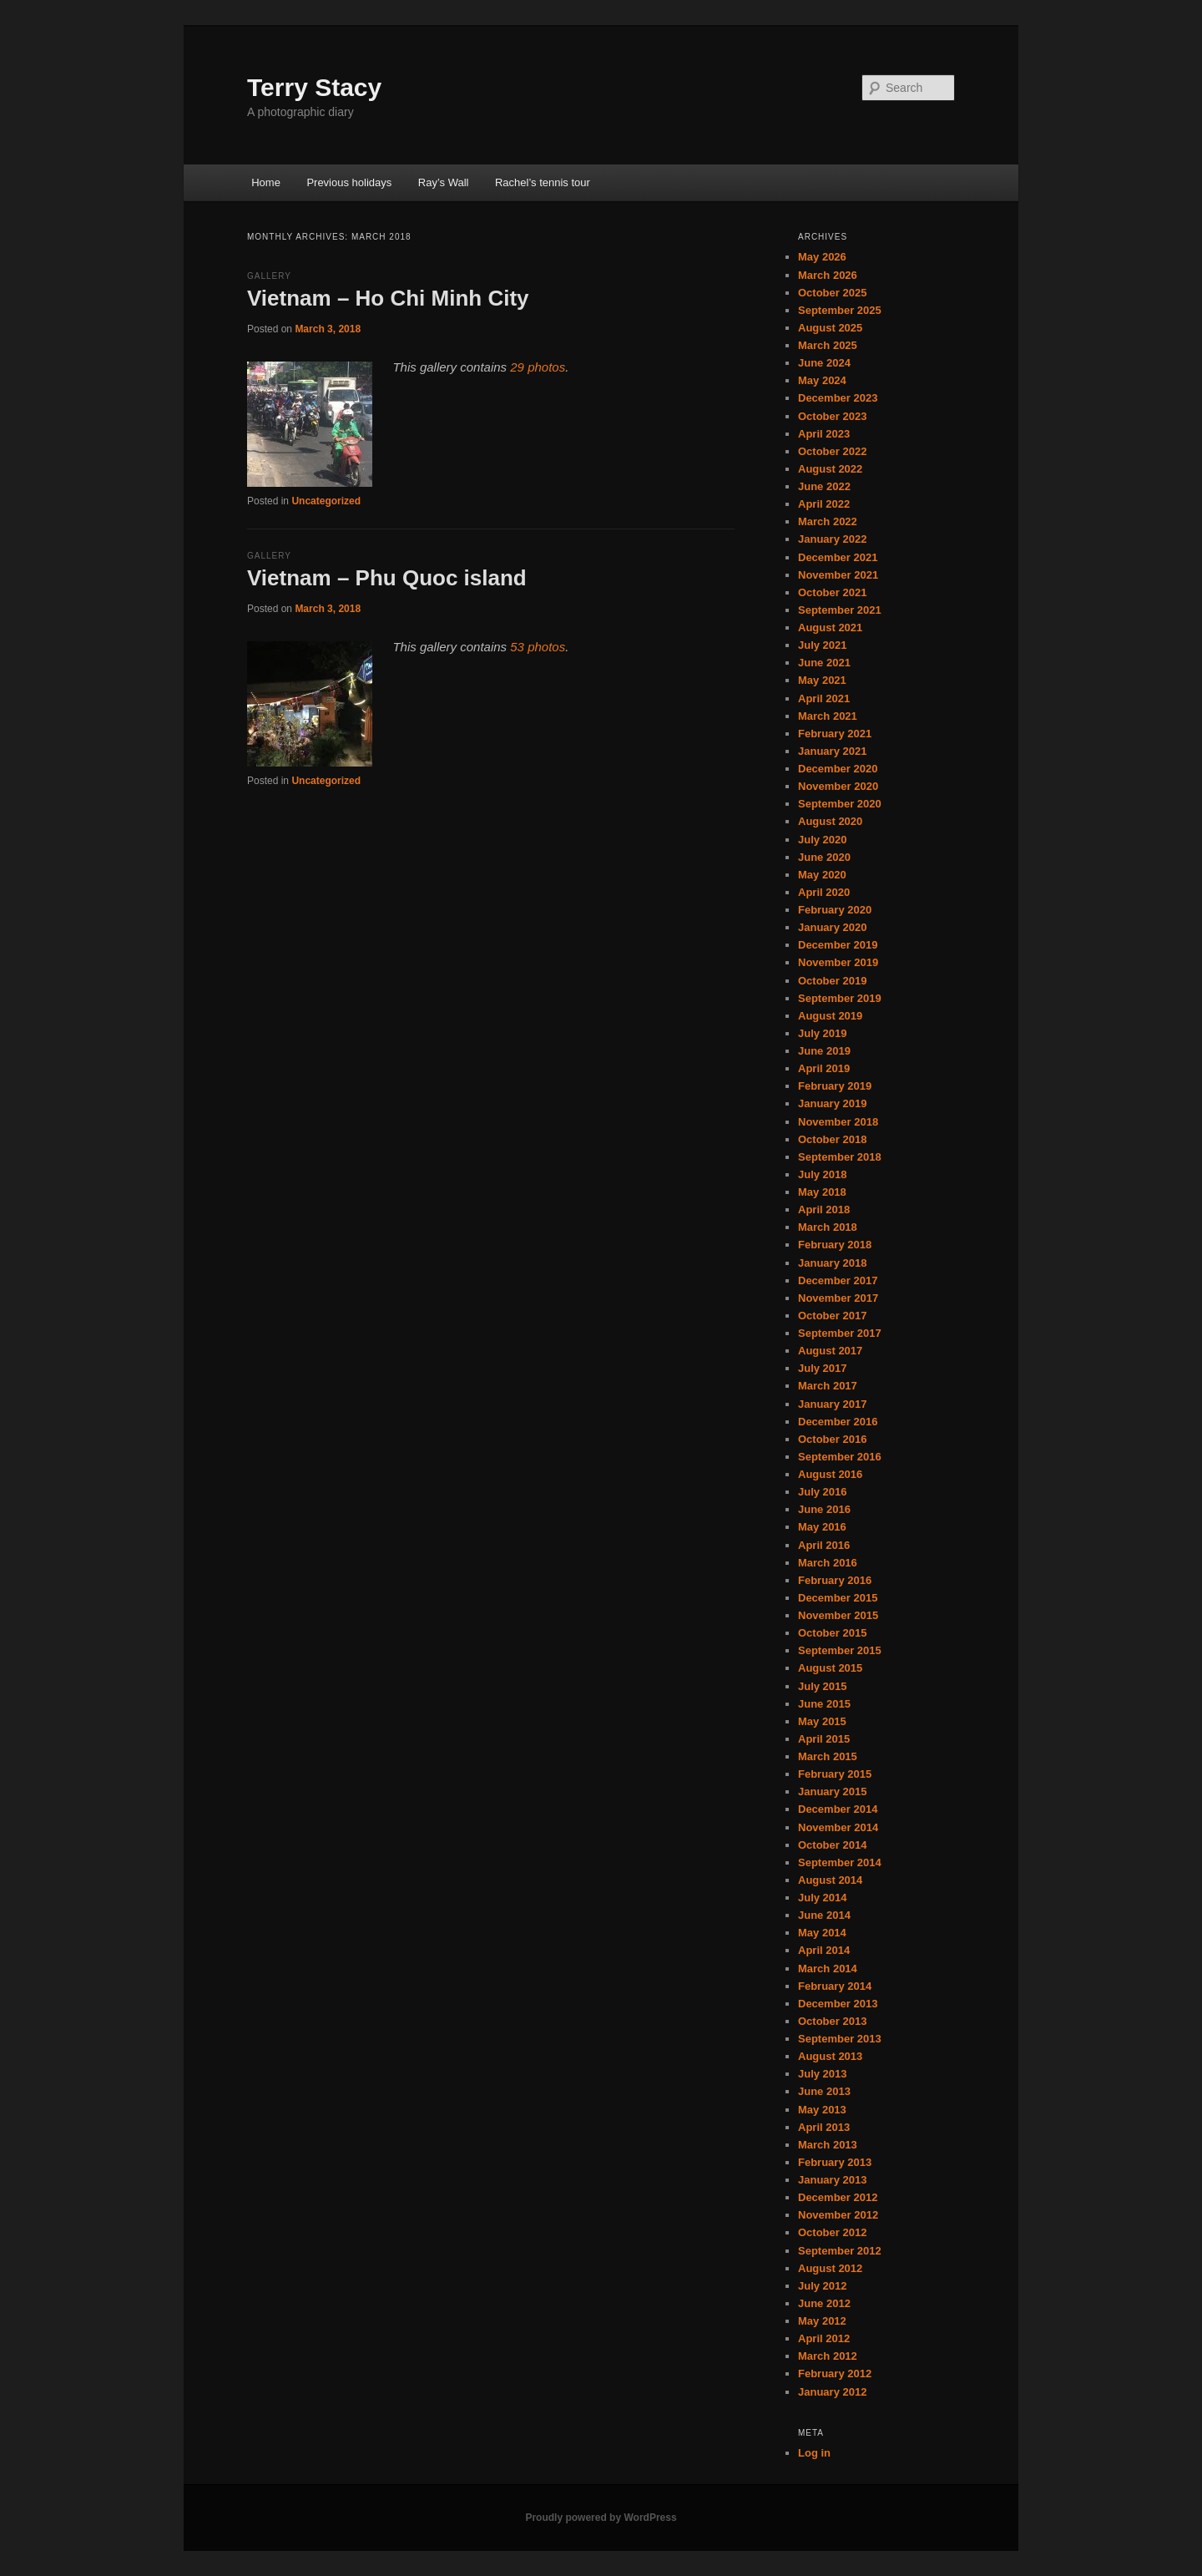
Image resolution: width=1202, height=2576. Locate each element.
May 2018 (822, 1192)
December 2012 (837, 2197)
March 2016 (827, 1562)
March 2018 (827, 1227)
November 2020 (838, 786)
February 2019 (834, 1086)
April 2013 (824, 2127)
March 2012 (827, 2356)
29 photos (537, 367)
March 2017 (827, 1385)
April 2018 (824, 1209)
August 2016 (830, 1474)
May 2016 (822, 1527)
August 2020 (830, 821)
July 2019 (822, 1033)
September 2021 (839, 610)
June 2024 (824, 363)
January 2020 (832, 927)
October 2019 (832, 980)
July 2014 (822, 1897)
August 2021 (830, 627)
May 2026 (822, 257)
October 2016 (832, 1439)
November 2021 (838, 575)
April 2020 (824, 892)
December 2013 (837, 2003)
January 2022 (832, 539)
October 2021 (832, 592)
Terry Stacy (314, 87)
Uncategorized (326, 501)
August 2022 (830, 469)
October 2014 (832, 1845)
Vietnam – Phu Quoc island (387, 577)
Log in (814, 2453)
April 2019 (824, 1068)
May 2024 (822, 380)
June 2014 (824, 1915)
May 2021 (822, 680)
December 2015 (837, 1598)
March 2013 (827, 2144)
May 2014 (822, 1932)
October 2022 (832, 451)
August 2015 (830, 1668)
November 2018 (838, 1122)
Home (265, 182)
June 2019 (824, 1051)
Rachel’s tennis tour (542, 182)
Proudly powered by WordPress (600, 2517)
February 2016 (834, 1580)
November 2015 (838, 1615)
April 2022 (824, 504)
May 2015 (822, 1721)
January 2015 (832, 1791)
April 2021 (824, 698)
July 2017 (822, 1368)
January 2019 (832, 1103)
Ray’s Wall (443, 182)
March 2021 (827, 716)
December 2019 (837, 945)
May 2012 (822, 2321)
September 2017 (839, 1333)
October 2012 (832, 2232)
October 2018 (832, 1139)
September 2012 (839, 2251)
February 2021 (834, 733)
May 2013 (822, 2109)
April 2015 (824, 1739)
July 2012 (822, 2286)
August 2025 (830, 327)
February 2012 (834, 2373)
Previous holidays (348, 182)
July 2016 (822, 1491)
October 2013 (832, 2021)
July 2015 (822, 1686)
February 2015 (834, 1774)
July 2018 (822, 1174)
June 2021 (824, 662)
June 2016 (824, 1509)
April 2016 (824, 1545)
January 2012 (832, 2392)
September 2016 (839, 1456)
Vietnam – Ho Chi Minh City (388, 298)
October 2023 (832, 416)
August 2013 (830, 2056)
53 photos (537, 647)
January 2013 (832, 2180)
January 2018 (832, 1263)
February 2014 (834, 1986)
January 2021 (832, 751)
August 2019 (830, 1016)
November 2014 (838, 1827)
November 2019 (838, 962)
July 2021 (822, 645)
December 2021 (837, 557)
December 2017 (837, 1280)
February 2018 (834, 1244)
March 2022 (827, 521)
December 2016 (837, 1421)
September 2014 (839, 1862)
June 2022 (824, 486)
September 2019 (839, 998)
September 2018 (839, 1157)
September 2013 (839, 2038)
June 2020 (824, 857)
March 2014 (827, 1968)
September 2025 (839, 310)
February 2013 (834, 2162)
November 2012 (838, 2215)
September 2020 (839, 803)
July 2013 (822, 2073)
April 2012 (824, 2338)
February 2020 (834, 909)
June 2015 (824, 1704)
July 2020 (822, 839)
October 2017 (832, 1315)
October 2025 (832, 292)
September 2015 (839, 1650)
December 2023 (837, 398)
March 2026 (827, 275)
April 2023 (824, 434)
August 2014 (830, 1880)
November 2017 (838, 1298)
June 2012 (824, 2303)
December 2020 (837, 768)
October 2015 (832, 1633)
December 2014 (837, 1809)
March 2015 (827, 1756)
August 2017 (830, 1350)
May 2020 (822, 874)
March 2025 (827, 345)
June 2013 (824, 2091)
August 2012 (830, 2268)
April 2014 (824, 1950)
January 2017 (832, 1404)
